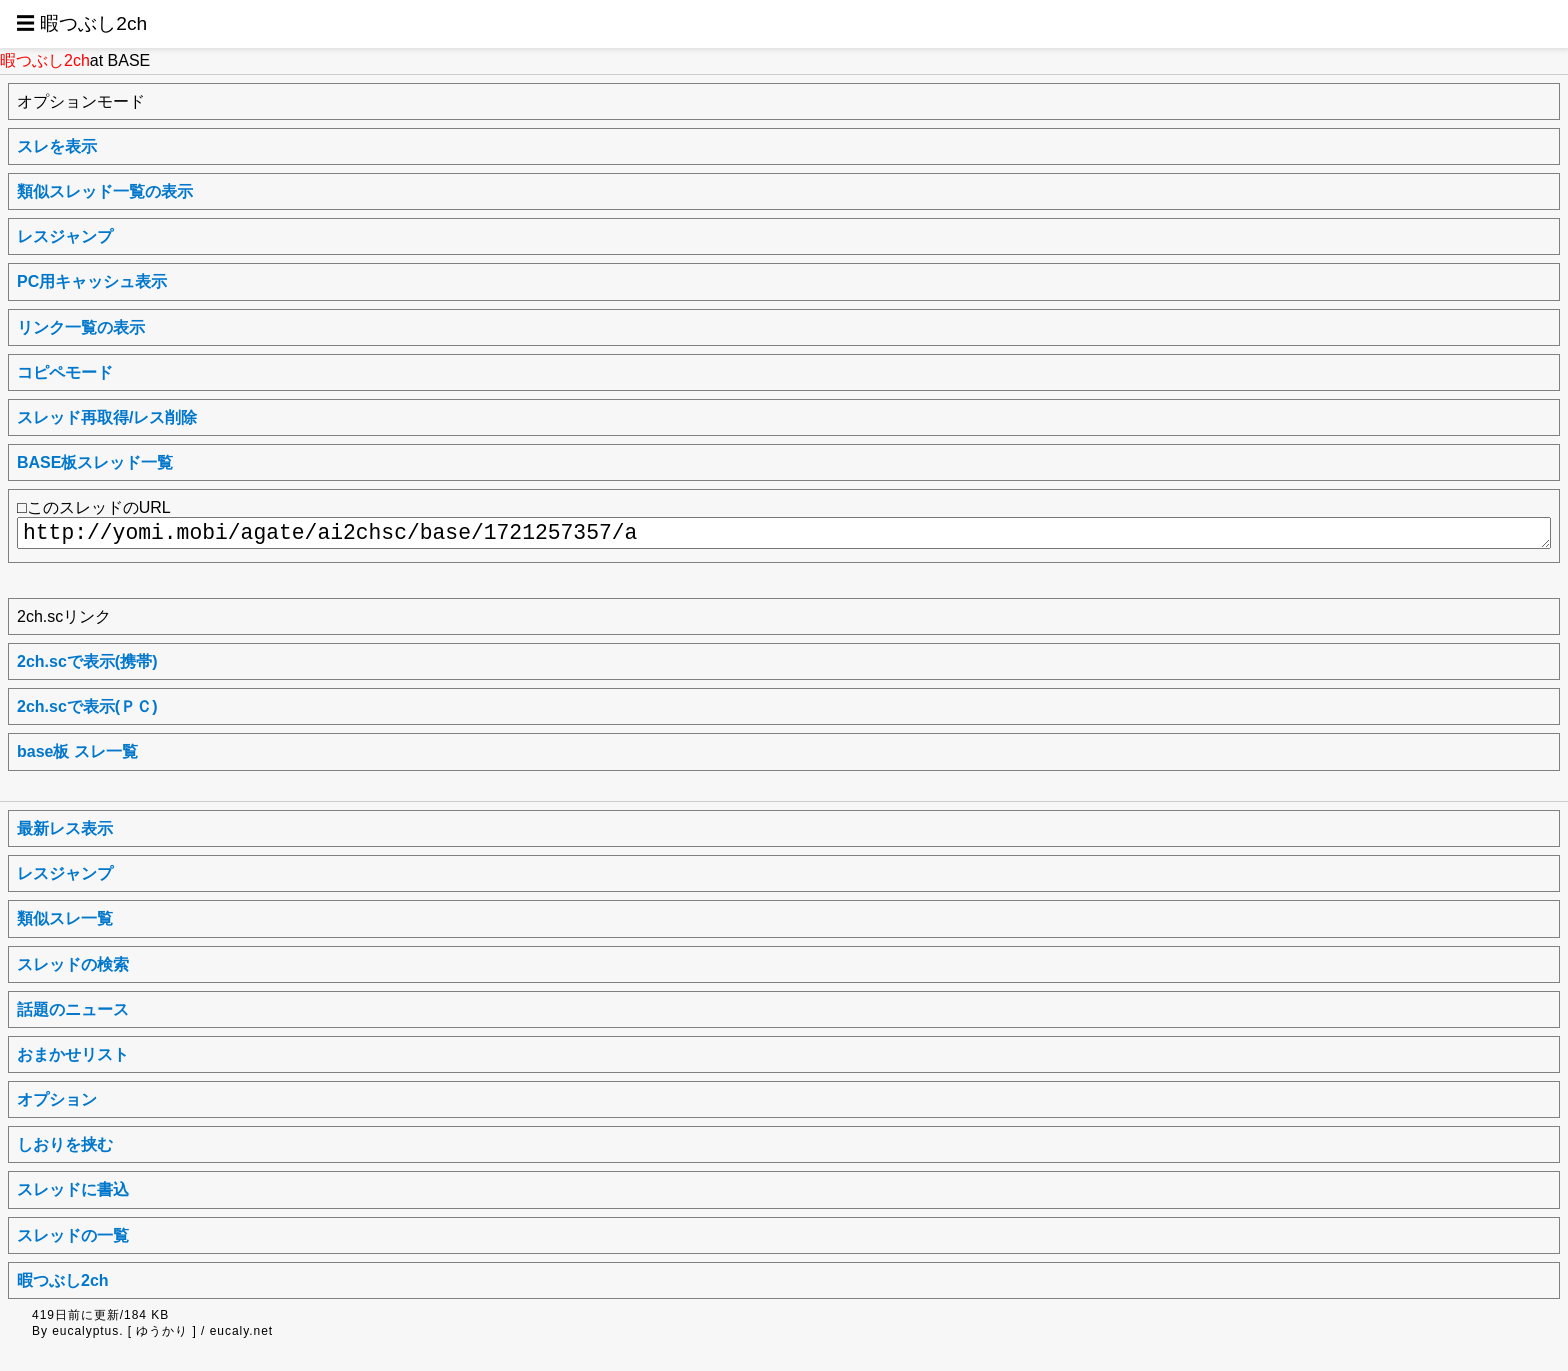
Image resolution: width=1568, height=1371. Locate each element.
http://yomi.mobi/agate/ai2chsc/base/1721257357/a (784, 533)
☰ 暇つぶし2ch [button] (81, 23)
